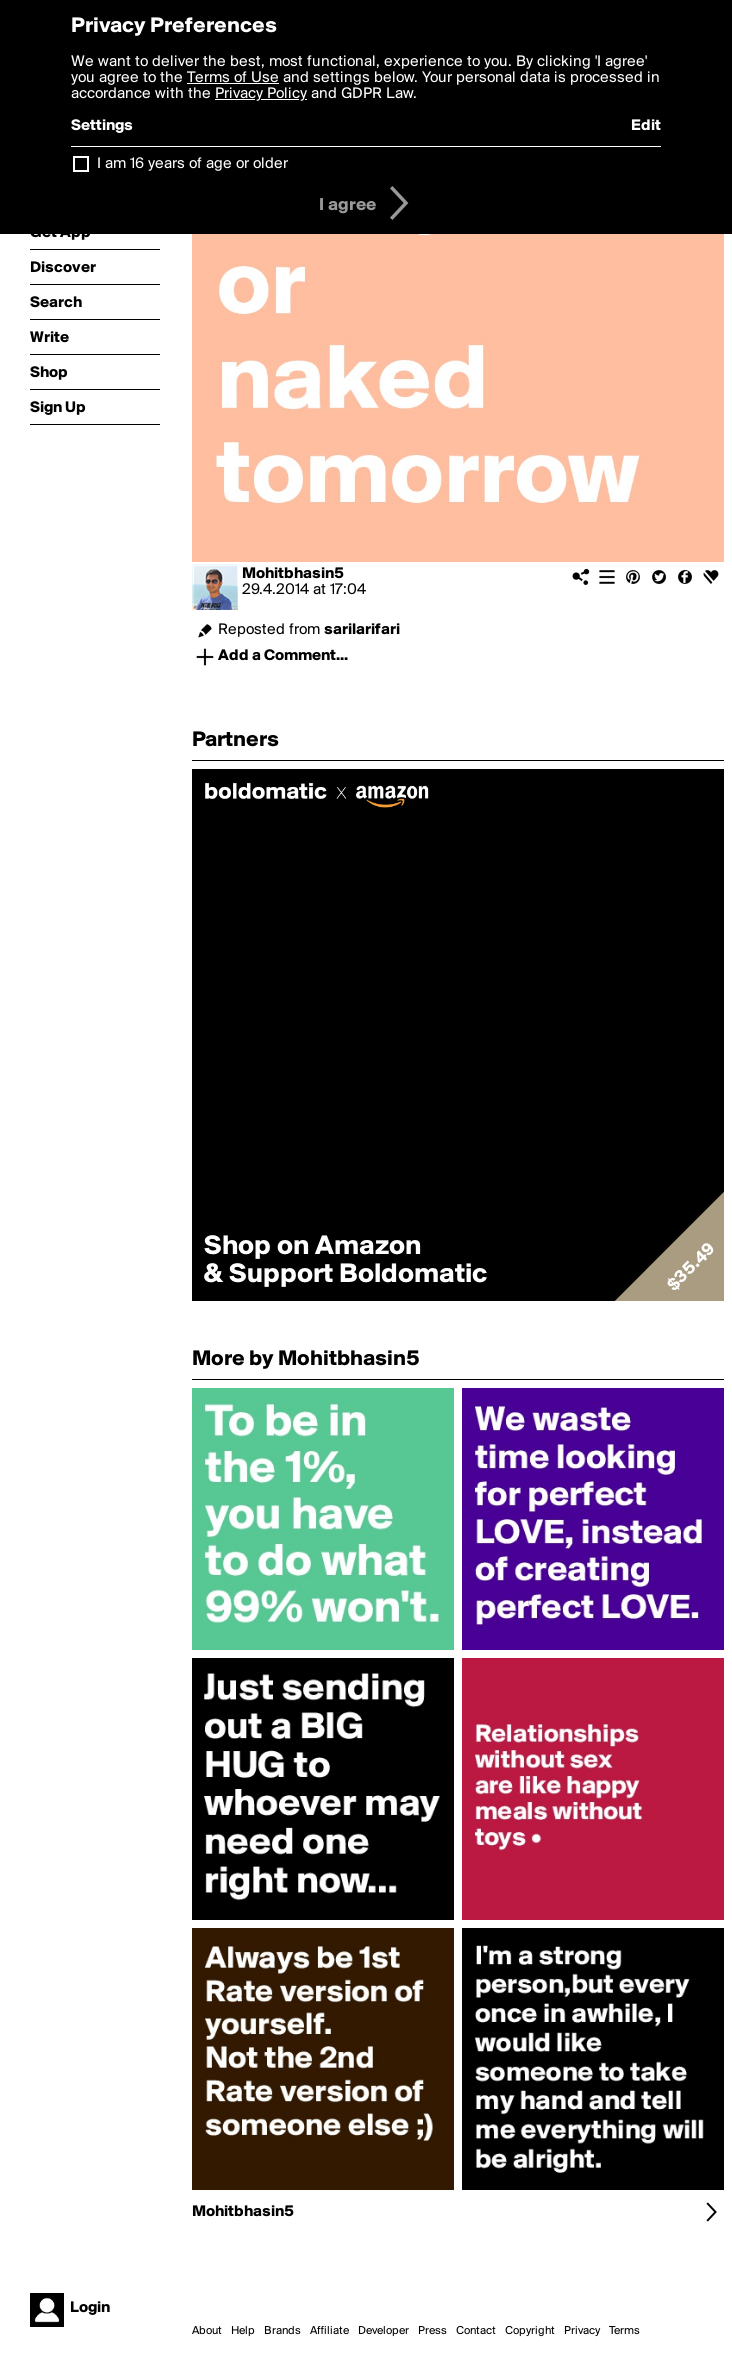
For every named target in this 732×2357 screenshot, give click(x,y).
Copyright (530, 2331)
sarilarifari (362, 630)
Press (432, 2331)
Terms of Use (233, 78)
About (207, 2331)
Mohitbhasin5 (293, 574)
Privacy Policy (261, 94)
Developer (383, 2331)
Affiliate (329, 2331)
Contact (476, 2331)
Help (243, 2331)
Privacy (582, 2331)
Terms (624, 2331)
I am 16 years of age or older (192, 164)
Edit (646, 126)
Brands (282, 2331)
